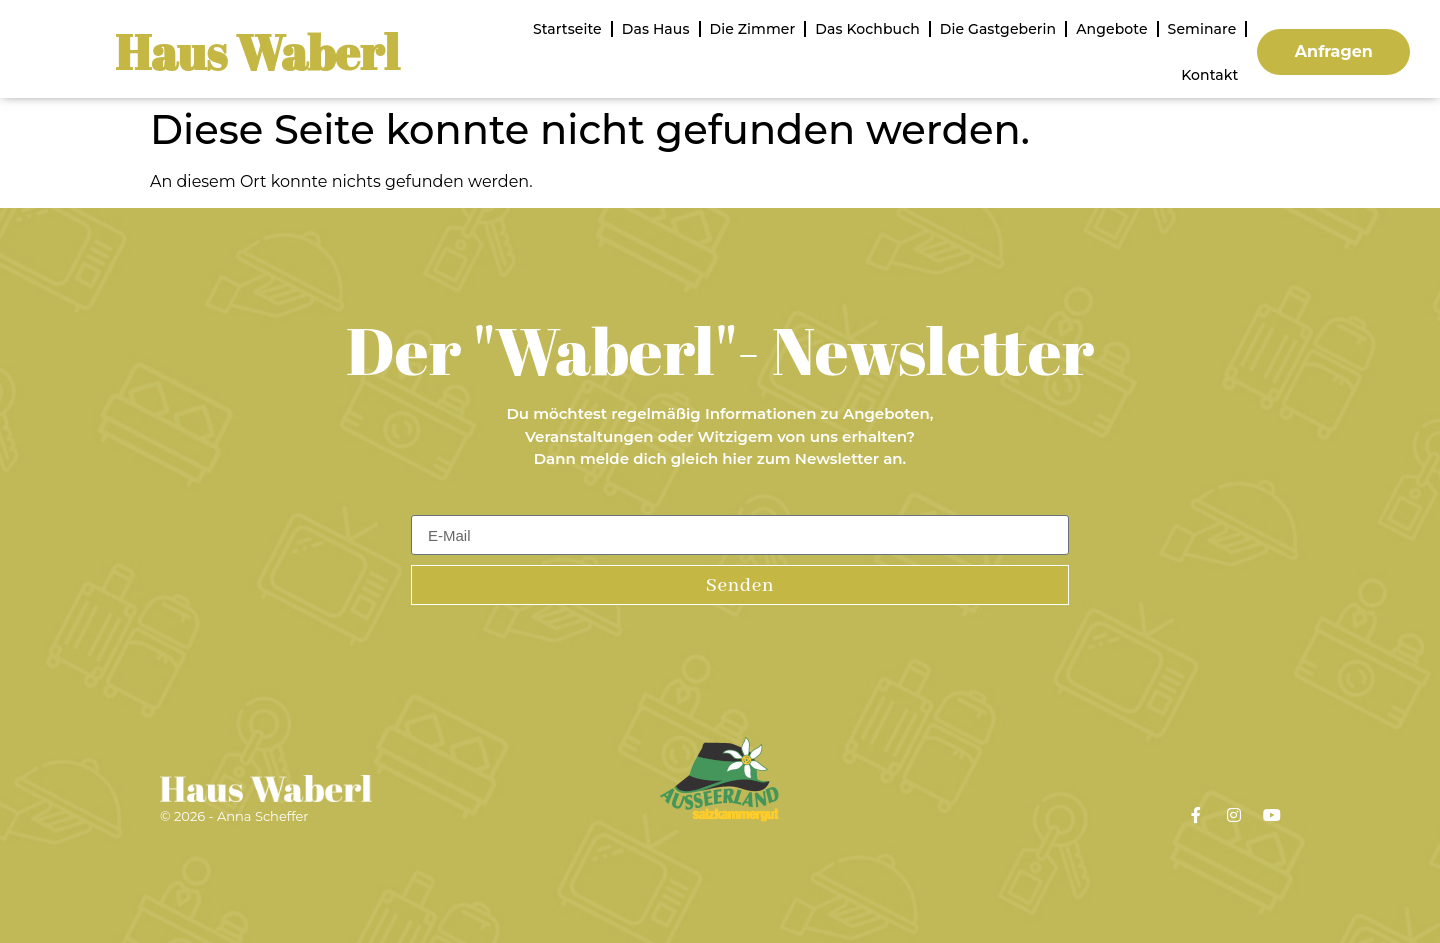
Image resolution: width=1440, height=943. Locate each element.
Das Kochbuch (867, 29)
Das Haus (656, 29)
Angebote (1111, 29)
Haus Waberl (257, 51)
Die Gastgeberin (998, 29)
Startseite (567, 29)
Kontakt (1209, 75)
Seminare (1202, 29)
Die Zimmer (753, 29)
